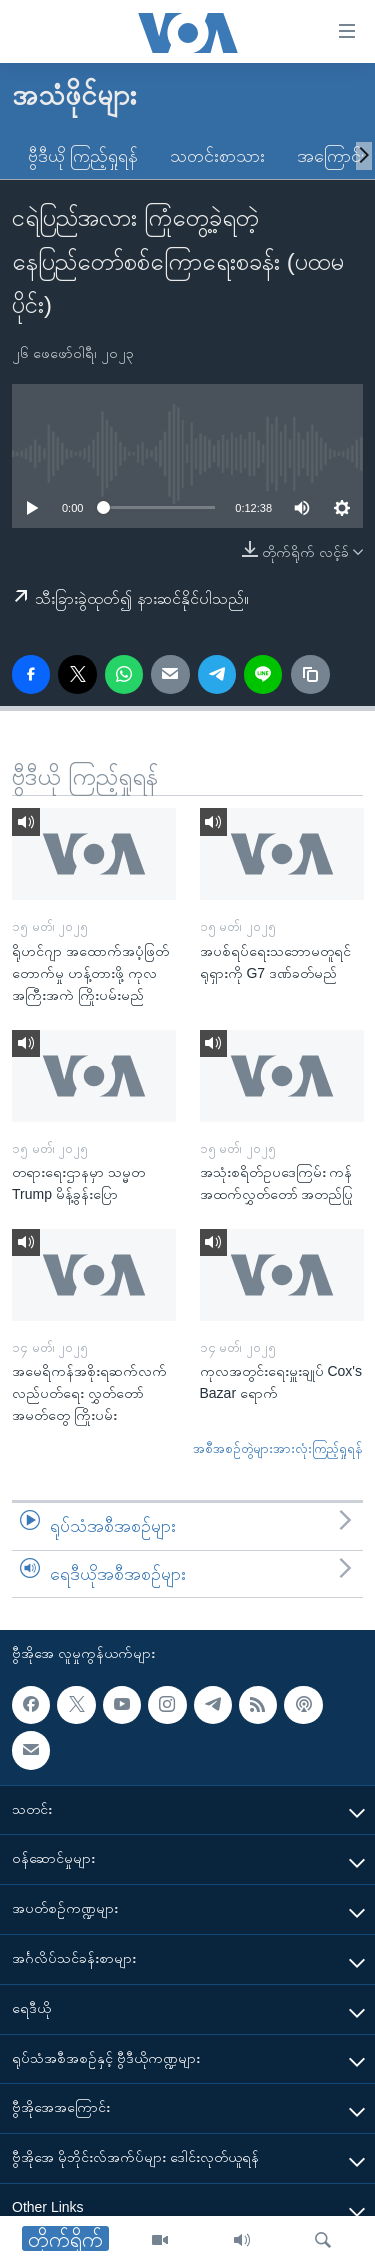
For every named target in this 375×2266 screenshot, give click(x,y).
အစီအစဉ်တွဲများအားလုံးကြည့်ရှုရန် (278, 1448)
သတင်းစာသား (217, 156)
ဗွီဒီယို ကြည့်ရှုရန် (83, 156)
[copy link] (310, 674)
